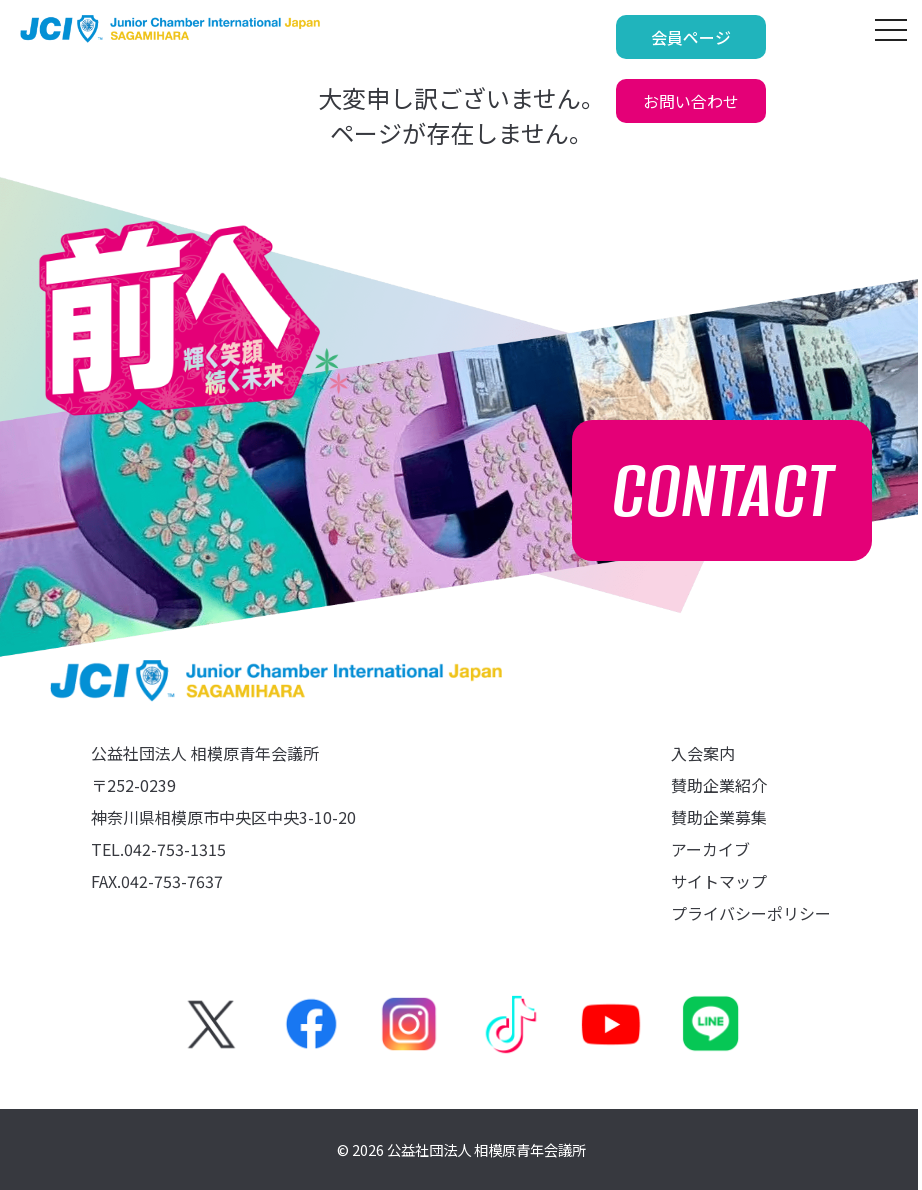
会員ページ (607, 37)
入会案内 (703, 753)
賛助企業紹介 (719, 785)
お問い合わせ (777, 37)
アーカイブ (710, 849)
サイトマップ (719, 881)
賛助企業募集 (719, 817)
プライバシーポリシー (751, 913)
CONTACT (722, 490)
